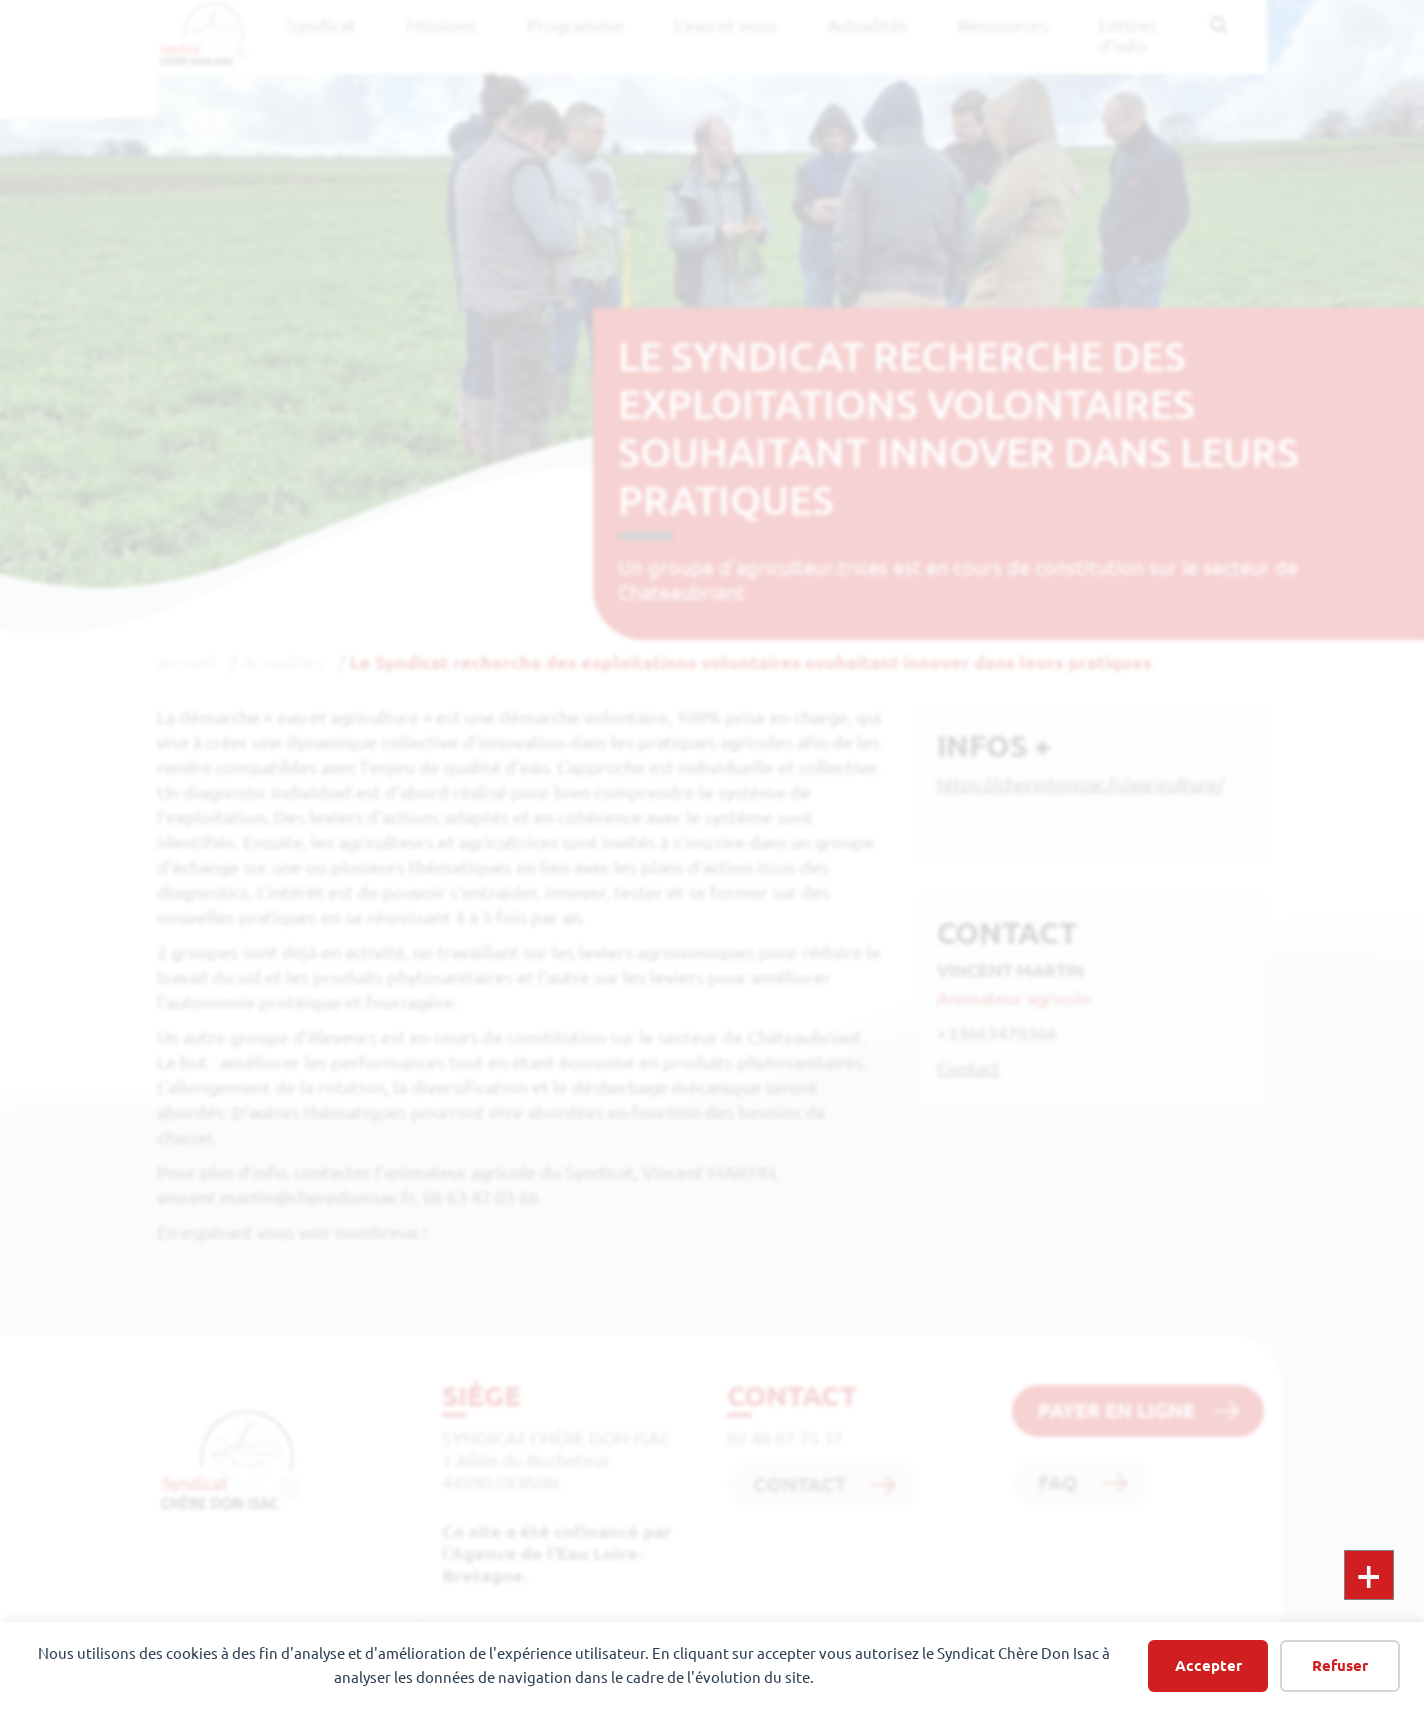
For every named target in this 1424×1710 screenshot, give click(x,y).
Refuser (1340, 1665)
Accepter (1208, 1665)
